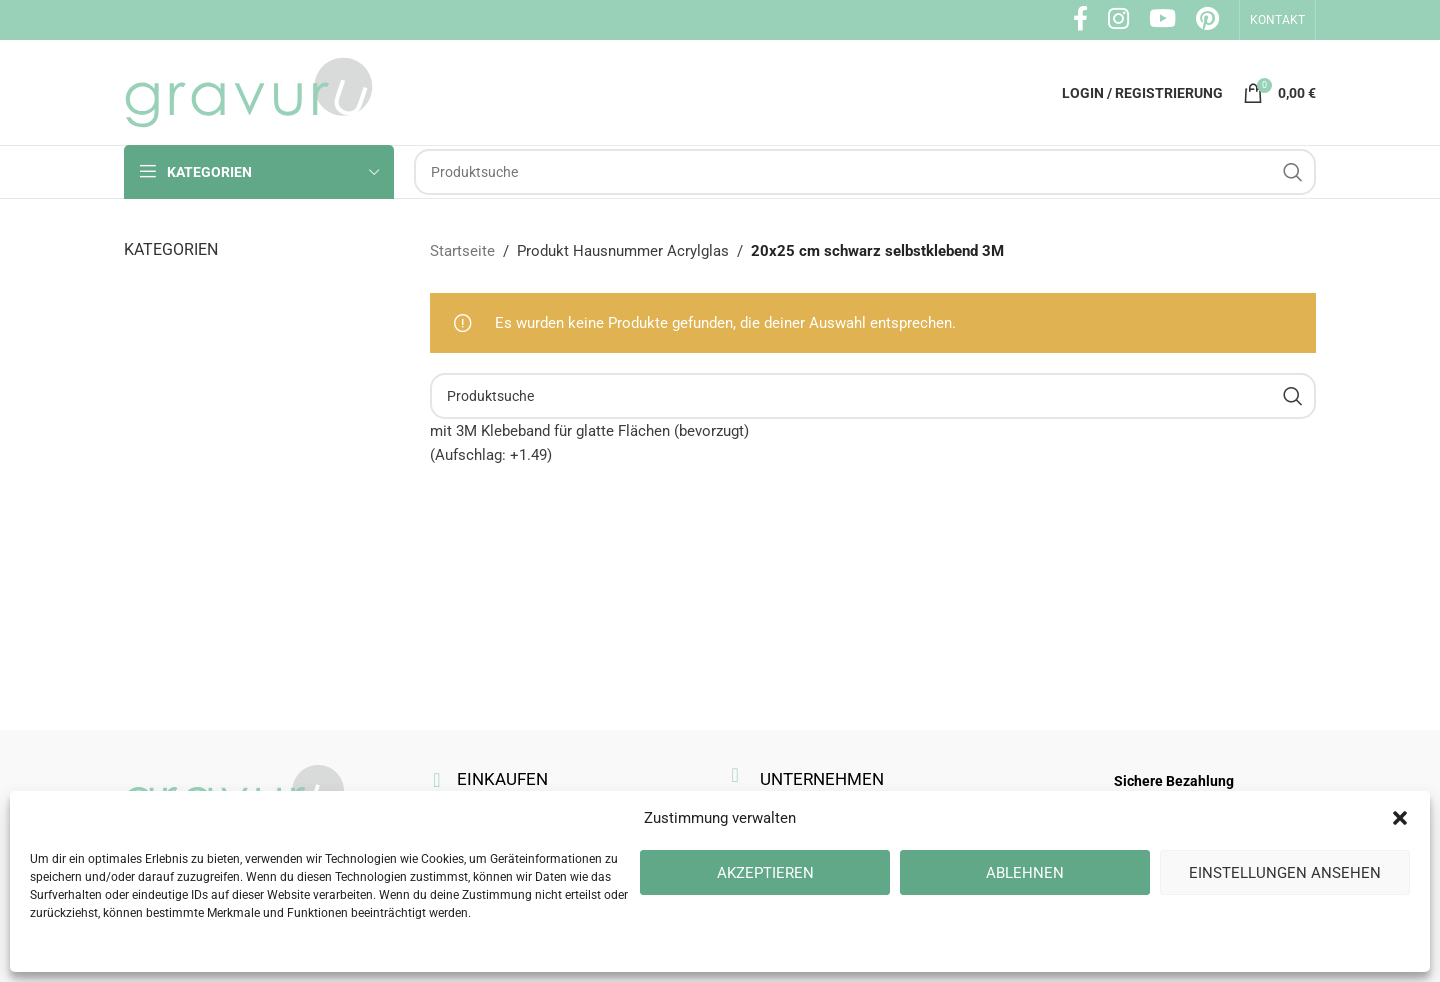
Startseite (462, 251)
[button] (1400, 818)
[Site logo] (249, 91)
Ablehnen (1025, 873)
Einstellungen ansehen (1285, 873)
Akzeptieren (765, 873)
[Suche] (865, 172)
